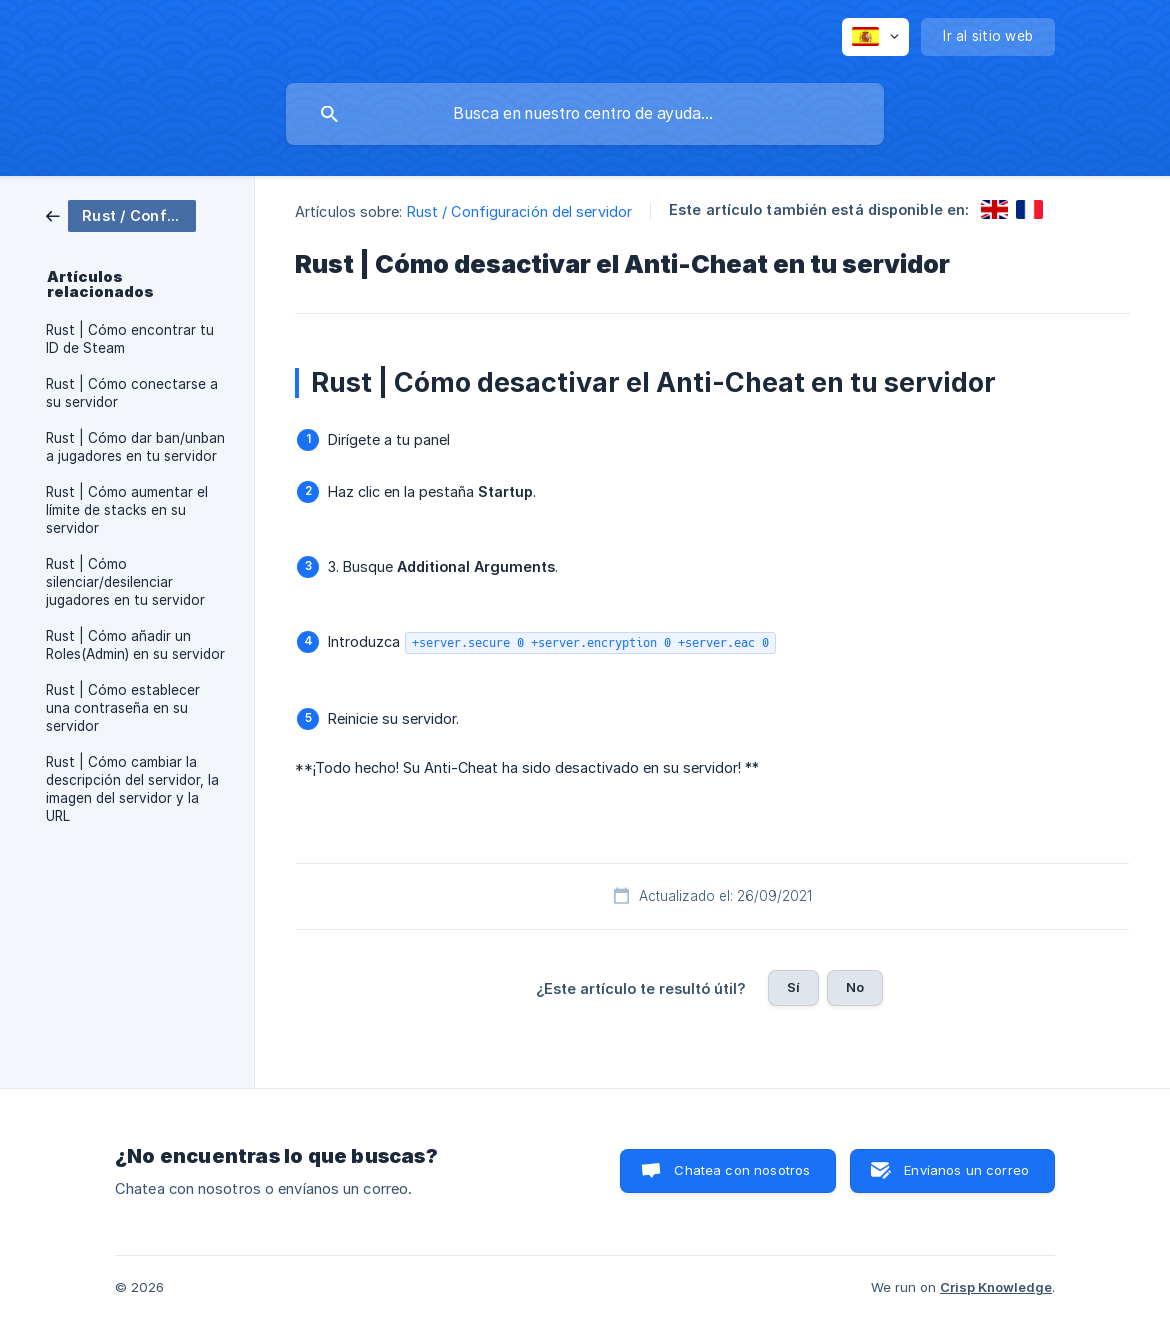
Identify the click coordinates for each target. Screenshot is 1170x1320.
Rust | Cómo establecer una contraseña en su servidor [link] (123, 708)
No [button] (855, 987)
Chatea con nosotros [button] (742, 1170)
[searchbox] (585, 114)
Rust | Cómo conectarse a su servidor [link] (132, 393)
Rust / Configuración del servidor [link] (519, 211)
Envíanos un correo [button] (966, 1170)
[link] (121, 214)
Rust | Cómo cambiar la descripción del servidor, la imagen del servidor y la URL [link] (132, 789)
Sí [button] (793, 987)
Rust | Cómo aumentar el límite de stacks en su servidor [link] (127, 510)
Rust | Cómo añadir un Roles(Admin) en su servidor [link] (135, 645)
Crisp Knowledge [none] (996, 1287)
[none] (875, 37)
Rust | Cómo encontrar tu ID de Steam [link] (130, 339)
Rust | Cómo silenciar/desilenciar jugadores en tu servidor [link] (125, 582)
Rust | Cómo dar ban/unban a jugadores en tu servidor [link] (135, 447)
